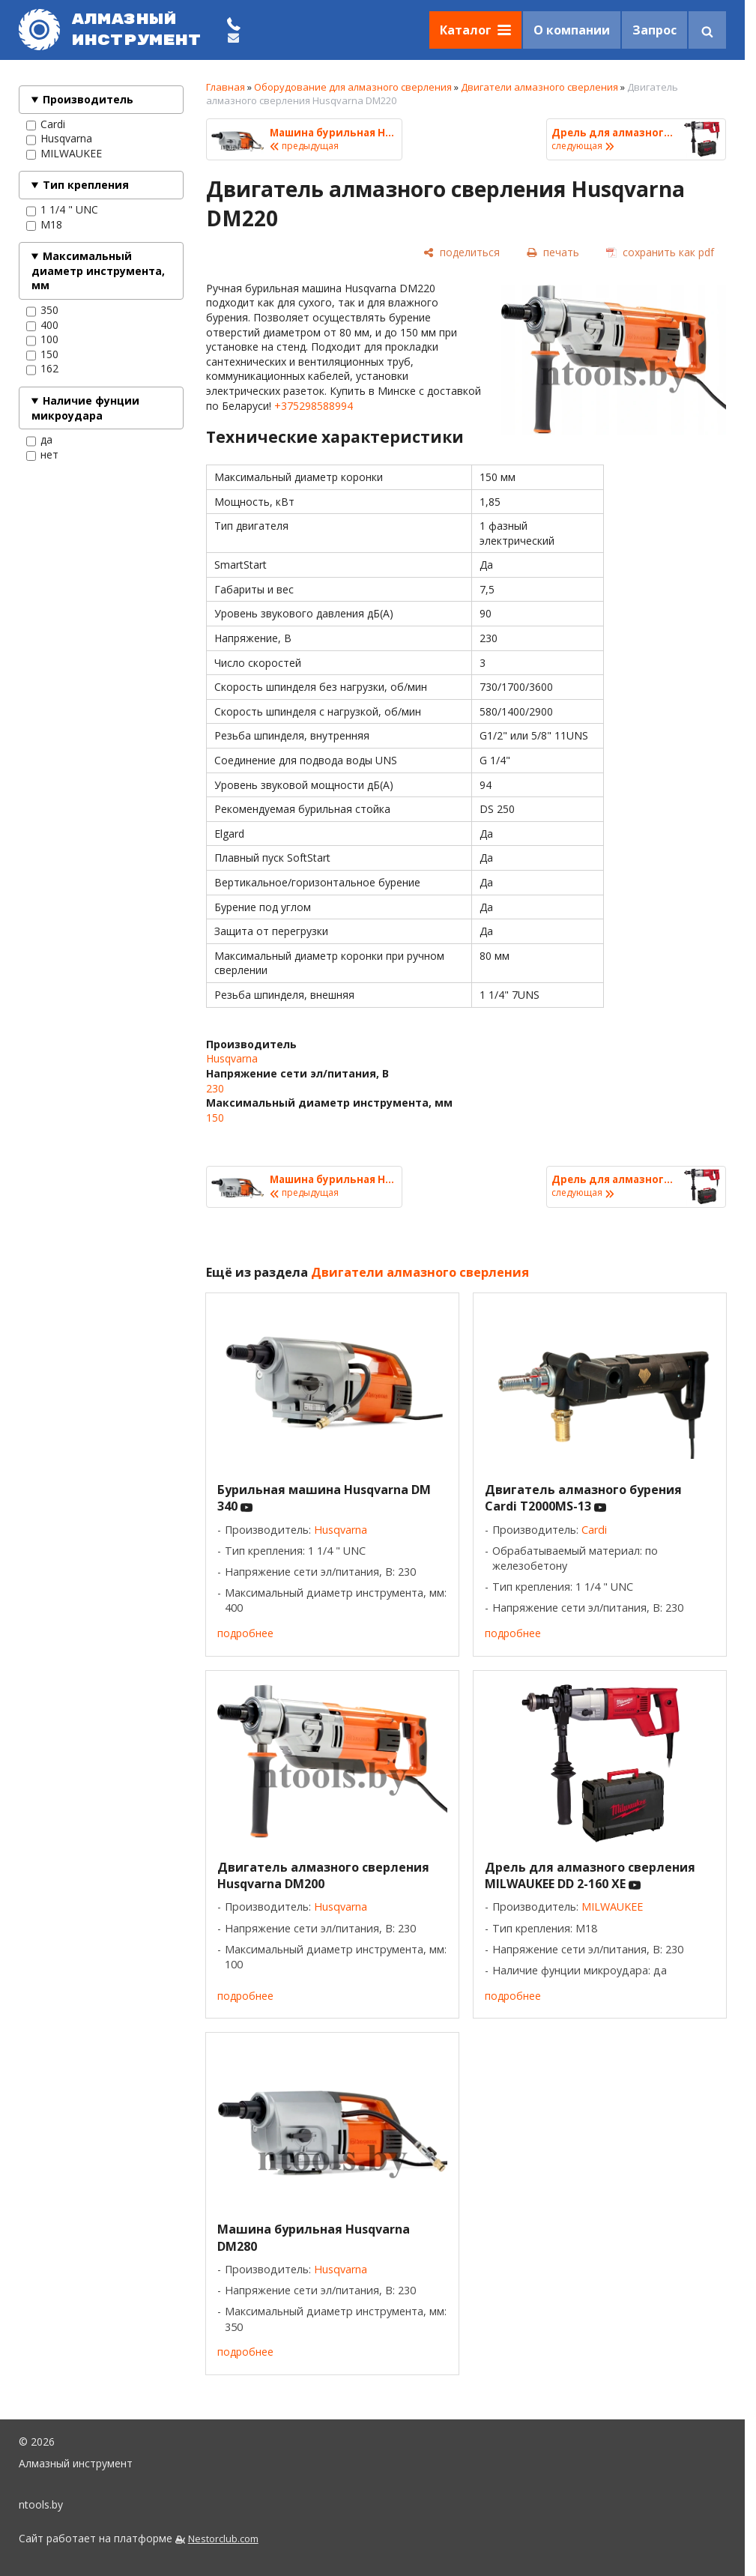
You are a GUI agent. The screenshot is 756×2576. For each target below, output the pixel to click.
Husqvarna (59, 138)
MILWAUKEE (64, 153)
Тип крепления (86, 185)
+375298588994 (313, 406)
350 (42, 310)
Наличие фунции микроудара (85, 408)
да (39, 439)
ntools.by (41, 2504)
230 (215, 1088)
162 (42, 368)
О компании (571, 30)
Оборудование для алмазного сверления (353, 87)
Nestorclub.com (223, 2539)
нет (42, 454)
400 (42, 325)
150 (42, 354)
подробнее (245, 1633)
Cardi (45, 124)
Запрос (654, 30)
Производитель (88, 99)
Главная (225, 87)
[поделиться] (461, 252)
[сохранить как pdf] (660, 252)
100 (42, 339)
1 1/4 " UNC (62, 209)
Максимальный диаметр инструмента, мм (98, 270)
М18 (44, 224)
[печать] (553, 252)
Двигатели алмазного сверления (539, 87)
